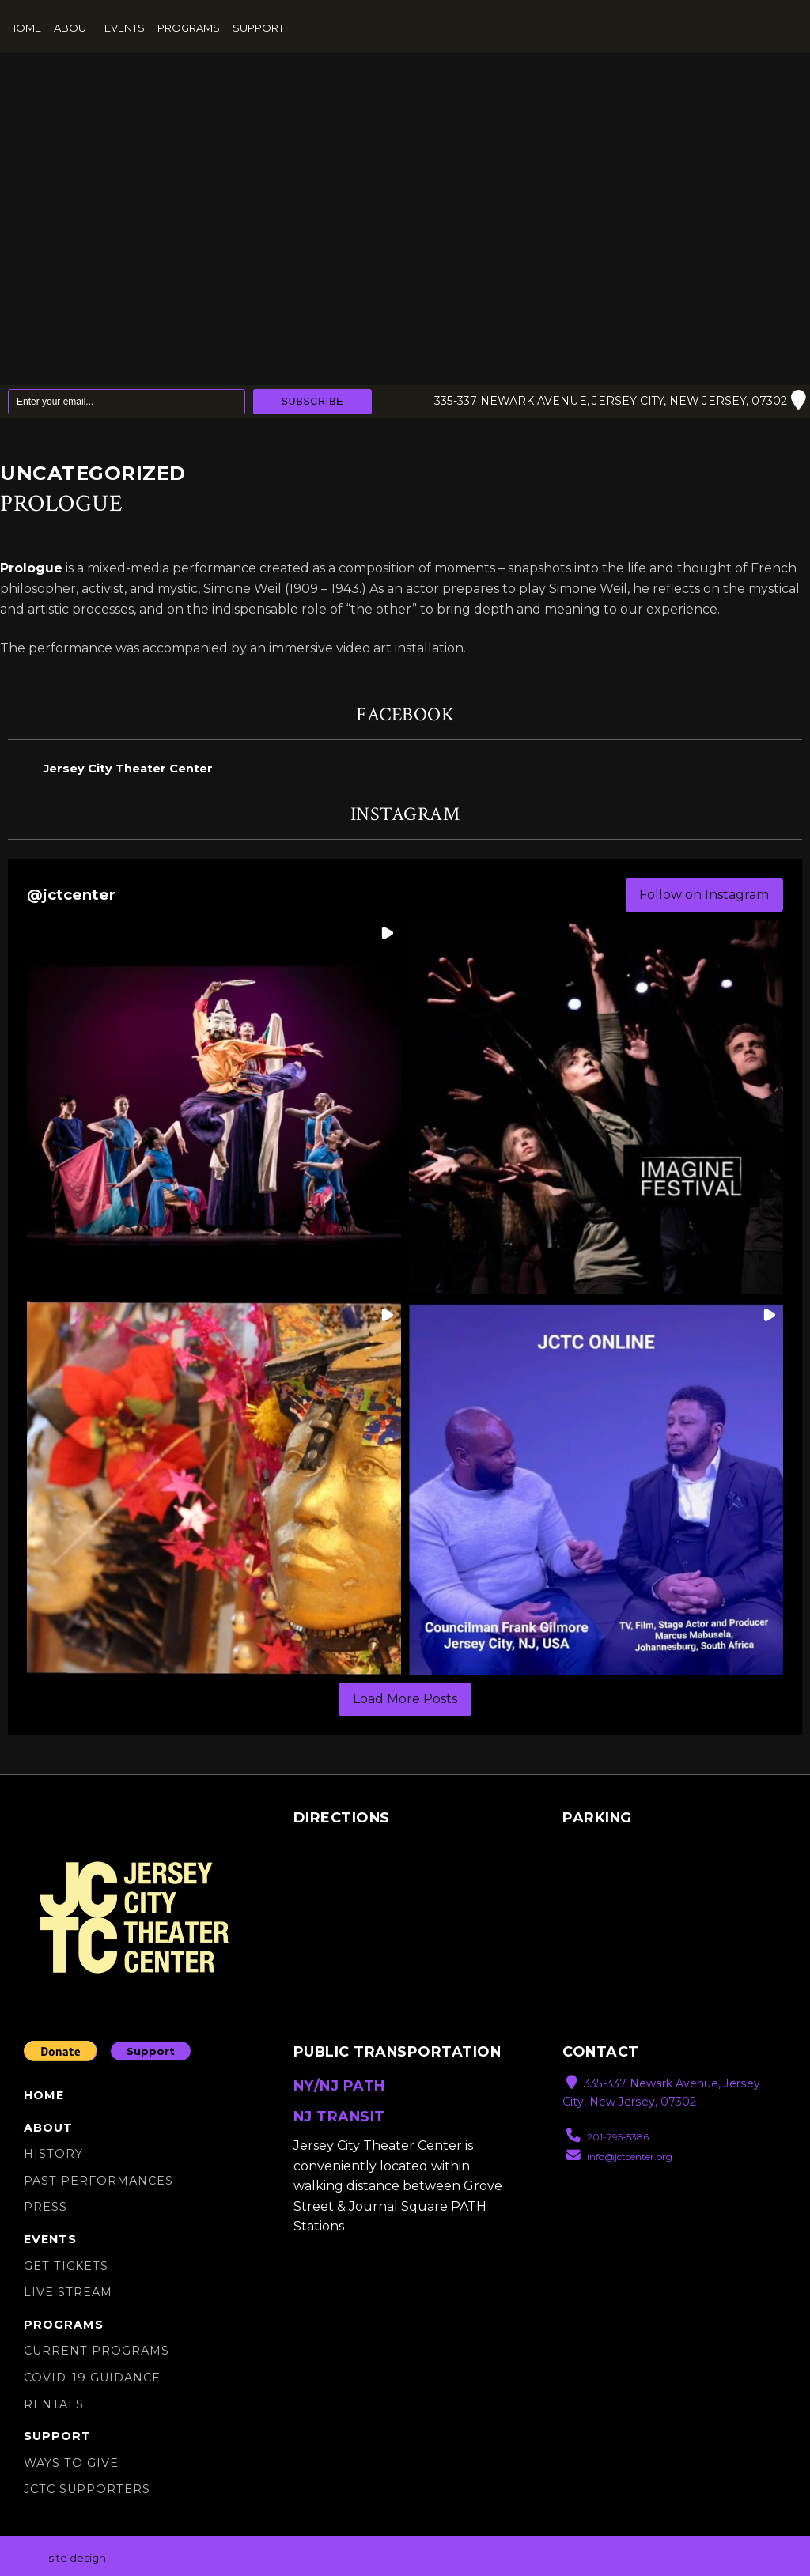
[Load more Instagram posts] (405, 1700)
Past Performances (98, 2181)
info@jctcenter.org (619, 2157)
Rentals (54, 2404)
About (73, 27)
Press (45, 2207)
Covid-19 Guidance (92, 2377)
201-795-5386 (607, 2137)
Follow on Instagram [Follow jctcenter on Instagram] (704, 894)
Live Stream (68, 2292)
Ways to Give (71, 2463)
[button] (214, 1107)
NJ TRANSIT (339, 2116)
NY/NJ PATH (339, 2086)
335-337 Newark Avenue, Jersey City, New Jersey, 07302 (617, 402)
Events (124, 27)
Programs (188, 27)
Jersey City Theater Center (128, 769)
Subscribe (312, 401)
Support (258, 27)
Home (24, 27)
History (53, 2154)
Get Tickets (66, 2266)
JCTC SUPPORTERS (87, 2490)
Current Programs (96, 2351)
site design (77, 2557)
